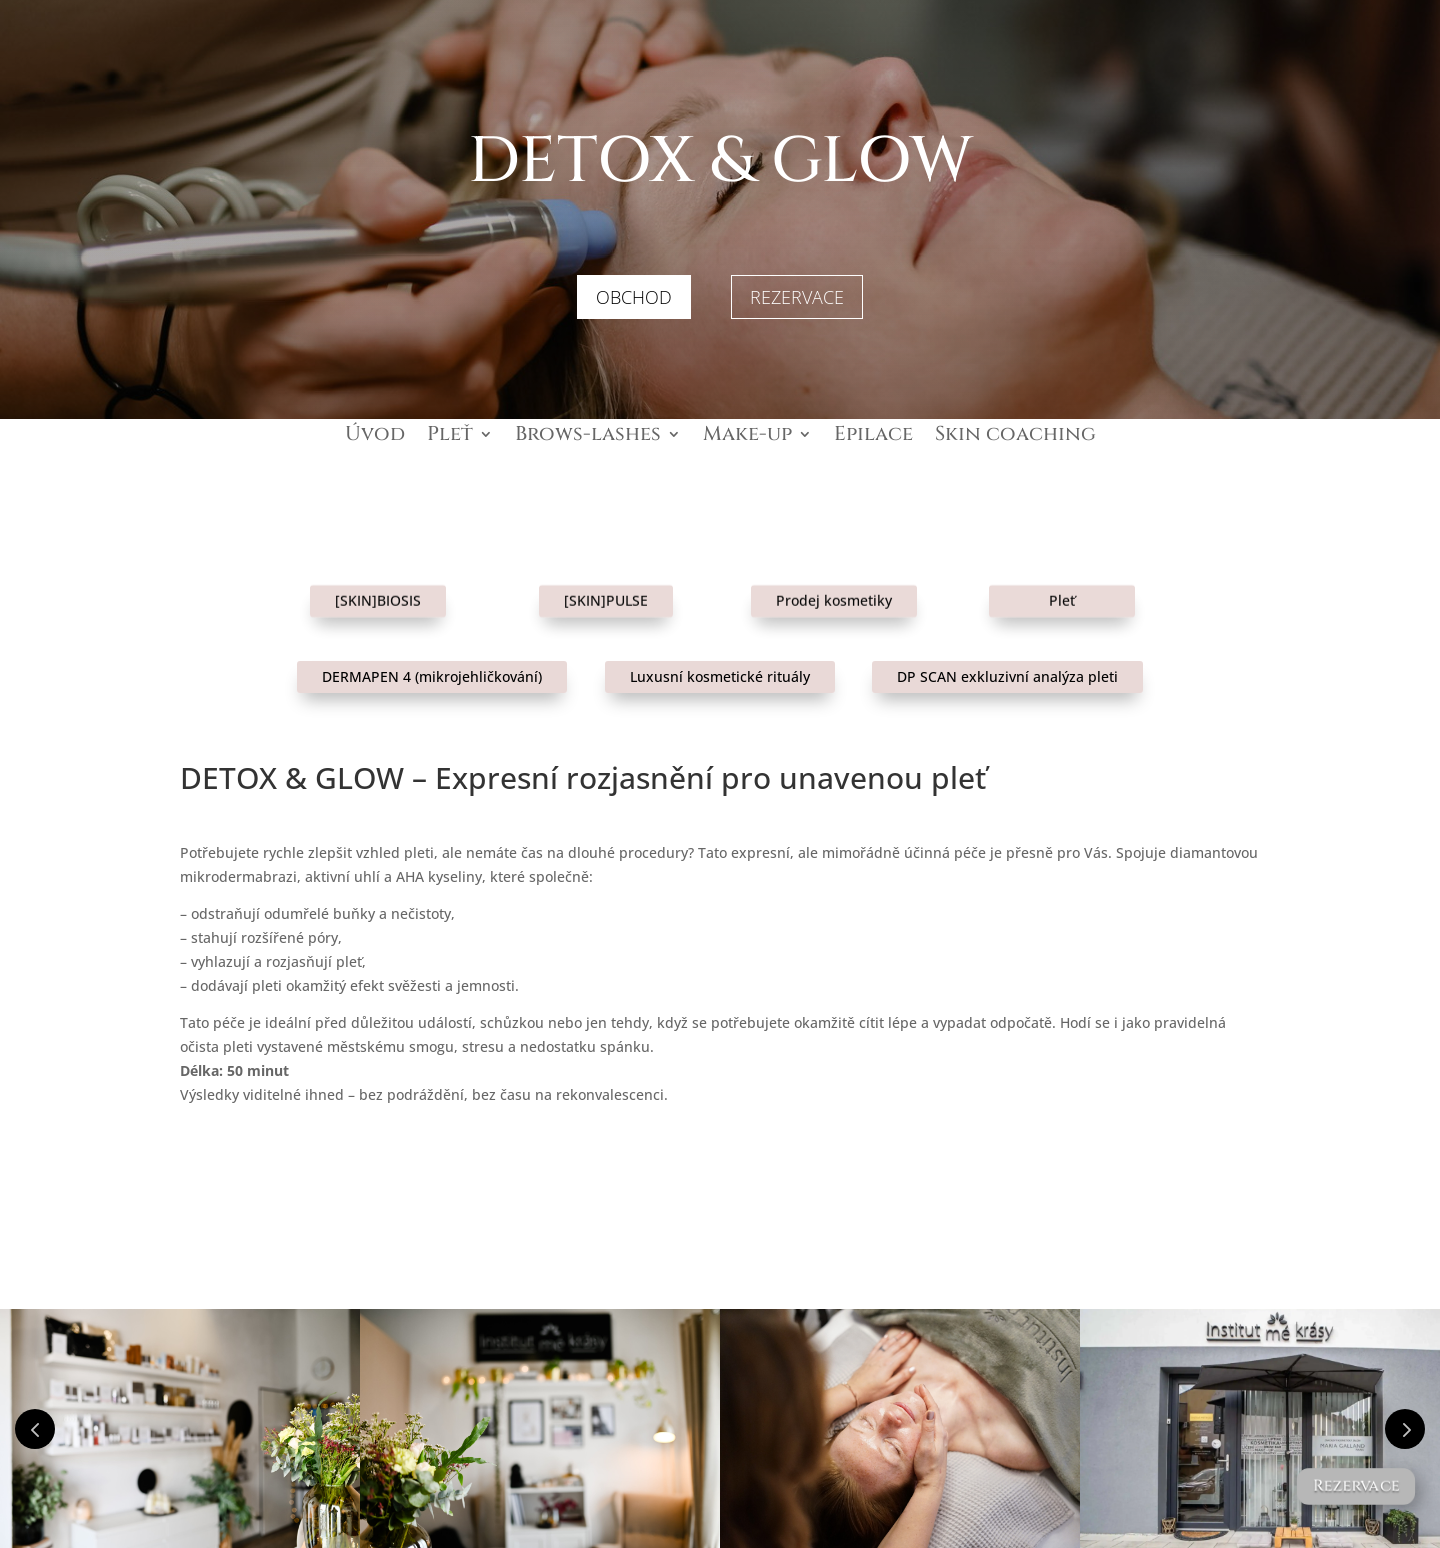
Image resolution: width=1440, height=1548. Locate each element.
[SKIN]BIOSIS (378, 584)
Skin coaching (1015, 437)
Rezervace (1356, 1486)
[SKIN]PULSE (606, 584)
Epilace (873, 437)
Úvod (375, 437)
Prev (35, 1429)
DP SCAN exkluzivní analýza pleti (1007, 676)
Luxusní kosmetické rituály (720, 676)
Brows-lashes (588, 437)
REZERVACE (797, 297)
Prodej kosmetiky (834, 584)
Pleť (450, 437)
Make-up (747, 437)
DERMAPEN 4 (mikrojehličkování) (432, 676)
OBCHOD (634, 297)
